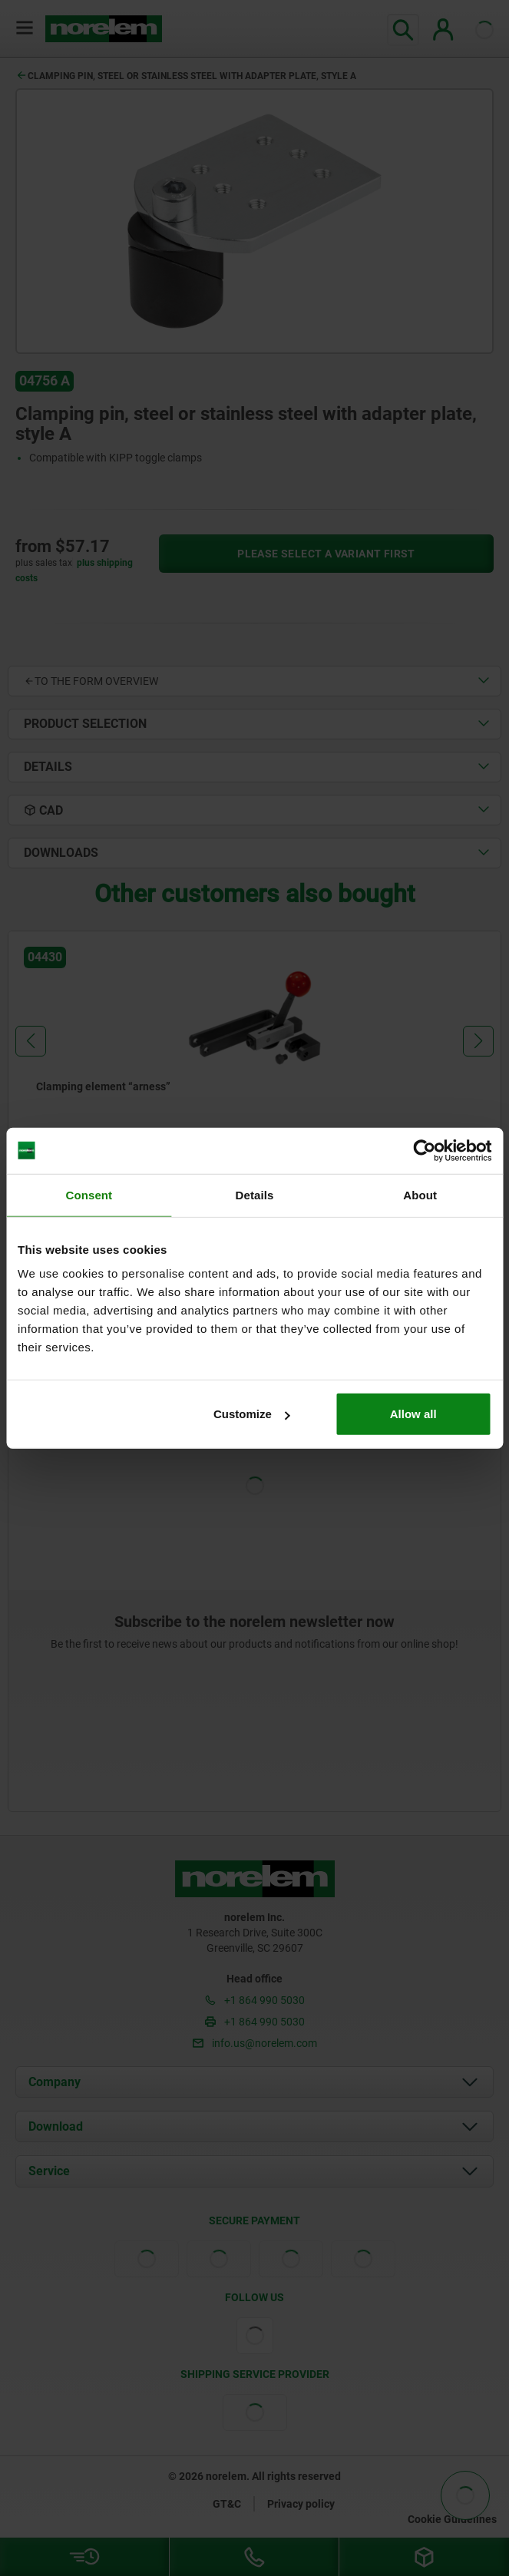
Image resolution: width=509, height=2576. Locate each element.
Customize (251, 1413)
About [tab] (420, 1194)
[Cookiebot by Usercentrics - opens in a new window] (424, 1150)
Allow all (413, 1413)
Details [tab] (255, 1194)
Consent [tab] (88, 1194)
